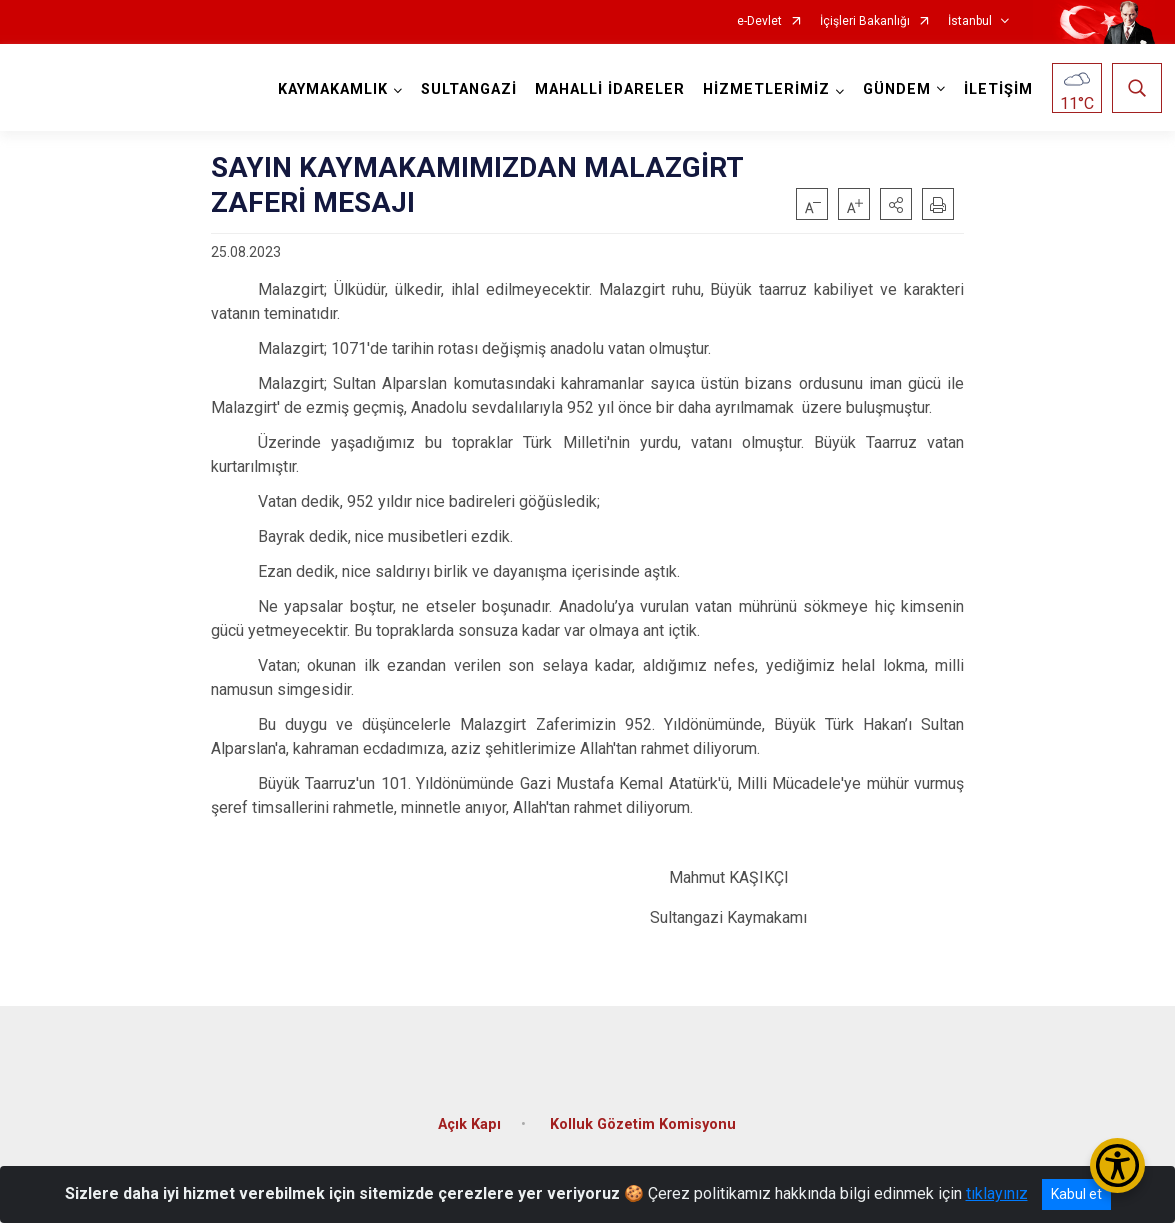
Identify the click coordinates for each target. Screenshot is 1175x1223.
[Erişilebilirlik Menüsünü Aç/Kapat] (1117, 1165)
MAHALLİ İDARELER (608, 89)
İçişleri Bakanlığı (865, 21)
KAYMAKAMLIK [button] (331, 89)
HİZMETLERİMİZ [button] (764, 89)
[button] (896, 204)
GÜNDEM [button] (895, 89)
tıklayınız (997, 1193)
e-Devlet (759, 21)
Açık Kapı (469, 1118)
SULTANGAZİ (467, 89)
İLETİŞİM (996, 89)
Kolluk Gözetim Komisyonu (643, 1118)
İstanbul (970, 21)
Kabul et (1076, 1194)
